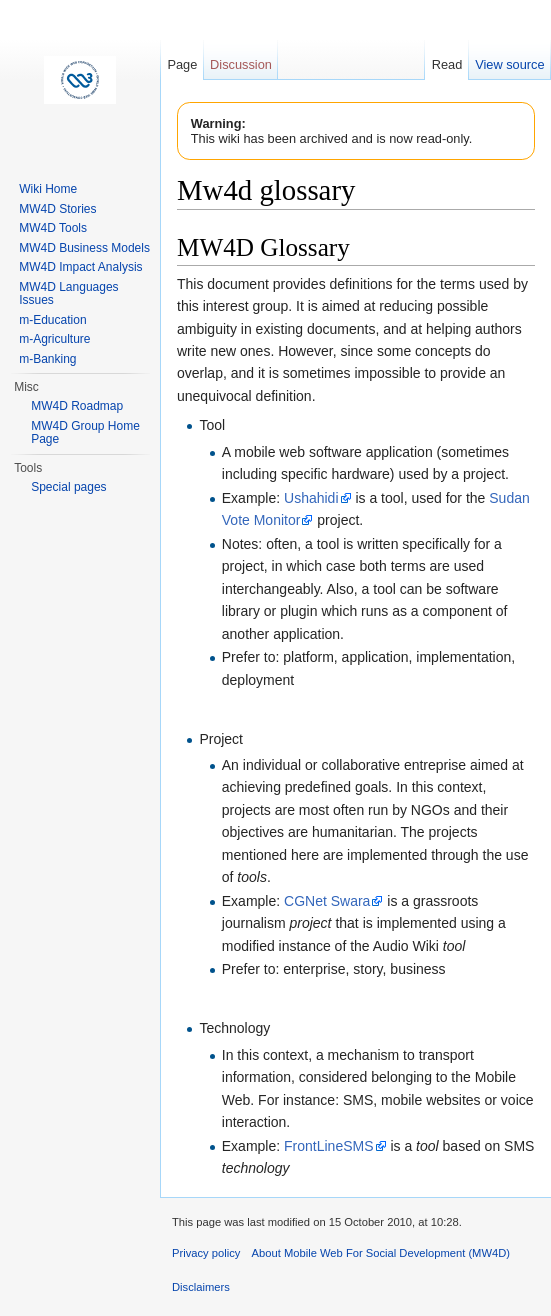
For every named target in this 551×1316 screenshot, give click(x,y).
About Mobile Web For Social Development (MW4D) (381, 1253)
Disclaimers (201, 1287)
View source (509, 64)
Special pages (68, 487)
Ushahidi (311, 498)
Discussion (241, 64)
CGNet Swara (327, 901)
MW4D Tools (53, 228)
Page (182, 64)
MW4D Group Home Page (85, 433)
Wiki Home (48, 189)
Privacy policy (206, 1253)
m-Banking (47, 359)
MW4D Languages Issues (68, 294)
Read (447, 64)
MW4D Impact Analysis (80, 267)
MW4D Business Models (84, 248)
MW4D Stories (57, 209)
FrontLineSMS (328, 1146)
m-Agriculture (54, 339)
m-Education (52, 320)
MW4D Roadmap (77, 406)
